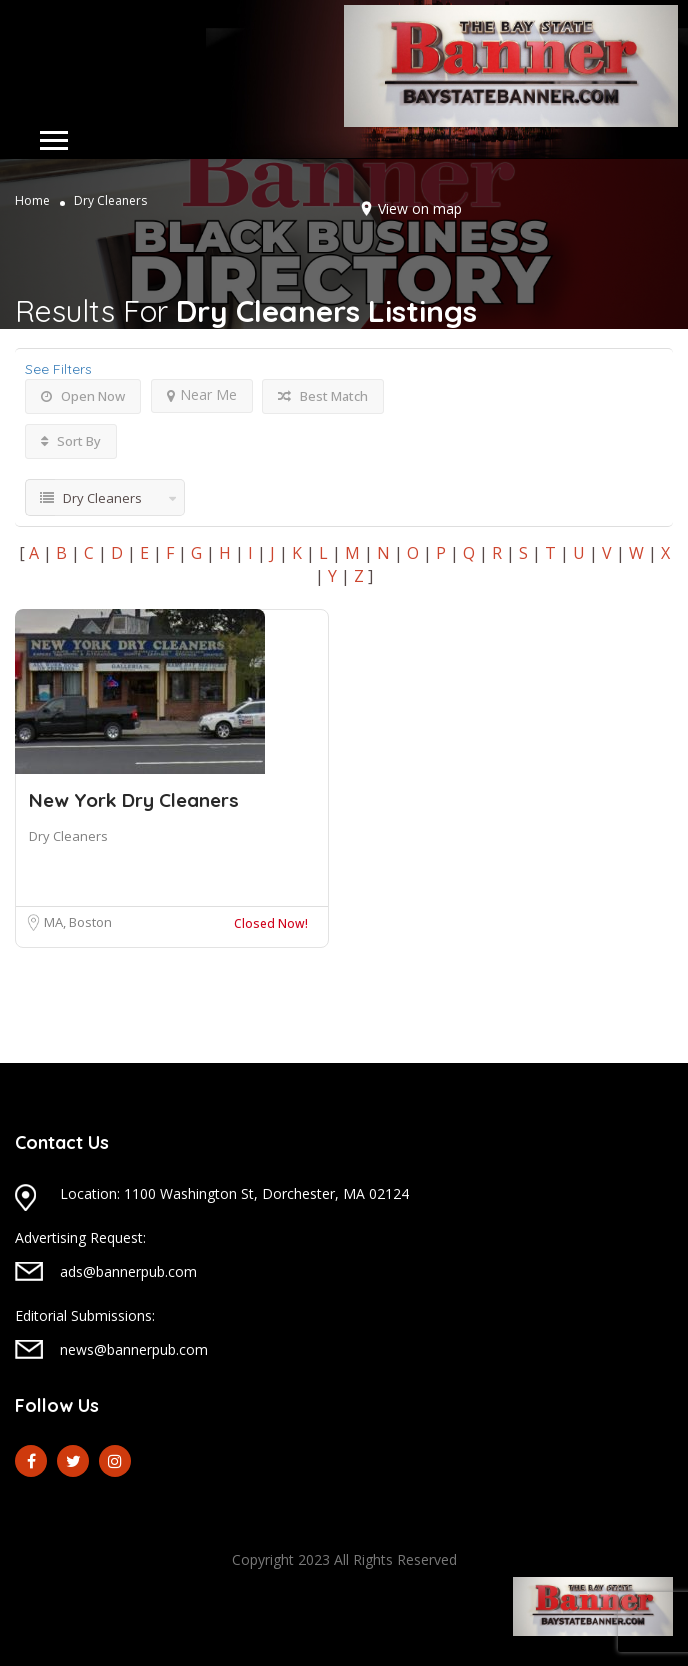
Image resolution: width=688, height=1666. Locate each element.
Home (32, 200)
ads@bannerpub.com (128, 1271)
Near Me (202, 394)
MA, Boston (78, 922)
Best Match (323, 396)
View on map (420, 208)
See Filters (58, 369)
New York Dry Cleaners (134, 800)
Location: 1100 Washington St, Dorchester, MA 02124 (234, 1193)
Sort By (71, 441)
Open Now (83, 396)
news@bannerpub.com (134, 1349)
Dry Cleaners (68, 836)
